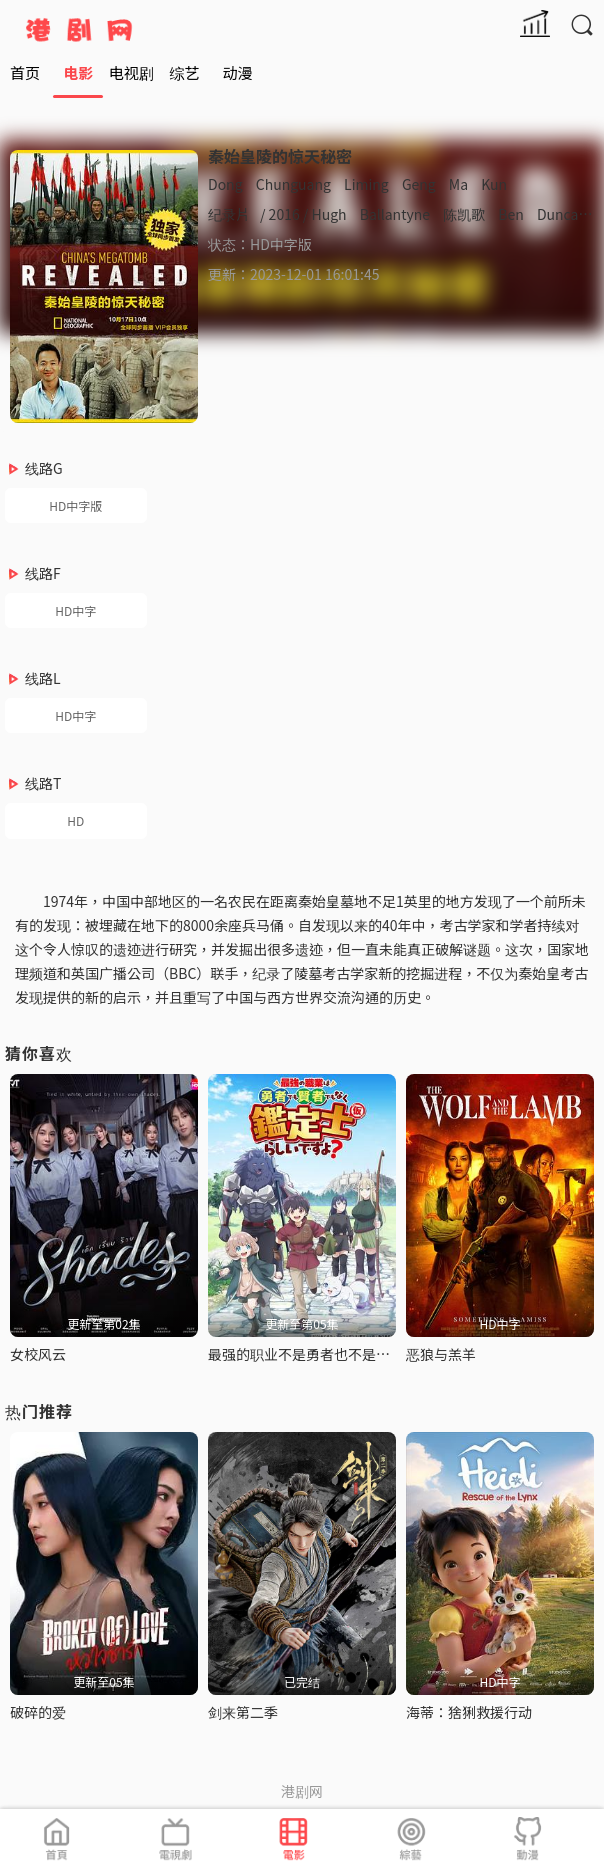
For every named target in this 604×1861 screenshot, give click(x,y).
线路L (43, 678)
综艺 (184, 72)
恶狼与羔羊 (441, 1354)
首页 (25, 72)
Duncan (562, 214)
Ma (458, 184)
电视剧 (131, 72)
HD (75, 820)
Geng (419, 184)
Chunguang (293, 184)
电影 (78, 72)
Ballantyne (395, 214)
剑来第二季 (243, 1712)
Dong (225, 184)
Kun (494, 184)
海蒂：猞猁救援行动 (469, 1712)
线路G (44, 468)
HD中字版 (75, 505)
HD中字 (75, 610)
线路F (43, 573)
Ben (511, 214)
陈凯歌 (464, 214)
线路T (43, 783)
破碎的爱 (38, 1712)
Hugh (328, 214)
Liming (366, 184)
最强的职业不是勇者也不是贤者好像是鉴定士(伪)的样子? (384, 1354)
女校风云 (38, 1354)
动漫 (238, 72)
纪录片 (229, 214)
